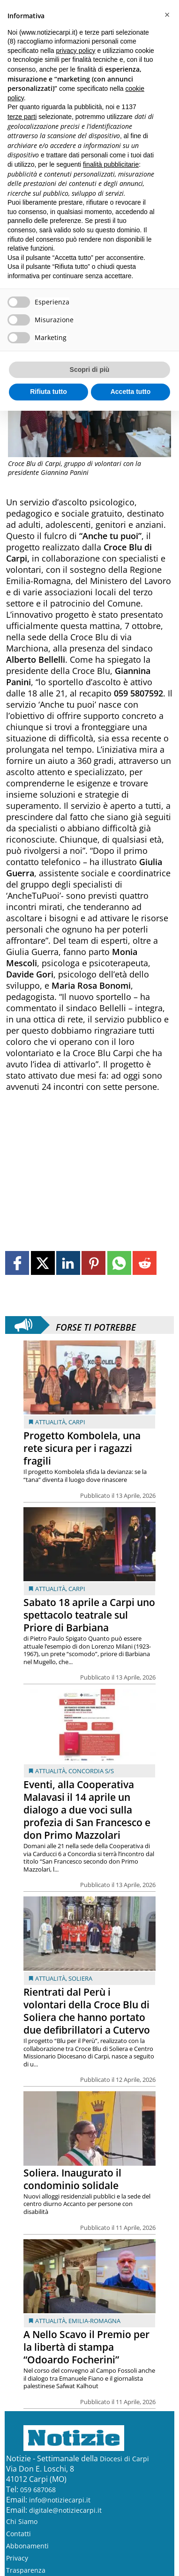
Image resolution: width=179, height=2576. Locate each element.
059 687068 (38, 2489)
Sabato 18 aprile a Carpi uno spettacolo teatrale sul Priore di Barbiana (89, 1615)
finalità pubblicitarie (111, 164)
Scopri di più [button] (90, 369)
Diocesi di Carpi (124, 2458)
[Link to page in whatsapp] (119, 1263)
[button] (166, 14)
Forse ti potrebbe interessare (96, 1325)
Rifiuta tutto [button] (48, 391)
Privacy (17, 2558)
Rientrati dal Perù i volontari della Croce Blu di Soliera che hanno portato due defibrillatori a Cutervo (86, 2010)
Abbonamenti (27, 2545)
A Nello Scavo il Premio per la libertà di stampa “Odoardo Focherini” (86, 2347)
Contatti (18, 2533)
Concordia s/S (91, 1771)
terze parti (22, 116)
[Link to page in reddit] (145, 1263)
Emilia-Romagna (94, 2321)
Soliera (80, 1978)
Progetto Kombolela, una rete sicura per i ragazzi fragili (82, 1448)
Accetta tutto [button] (131, 391)
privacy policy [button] (76, 50)
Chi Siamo (21, 2521)
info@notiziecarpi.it (59, 2499)
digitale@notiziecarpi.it (65, 2510)
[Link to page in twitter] (43, 1263)
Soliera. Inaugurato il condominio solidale (72, 2179)
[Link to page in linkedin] (68, 1263)
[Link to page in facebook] (17, 1263)
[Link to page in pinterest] (93, 1263)
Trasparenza (25, 2570)
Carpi (76, 1422)
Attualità (50, 1422)
